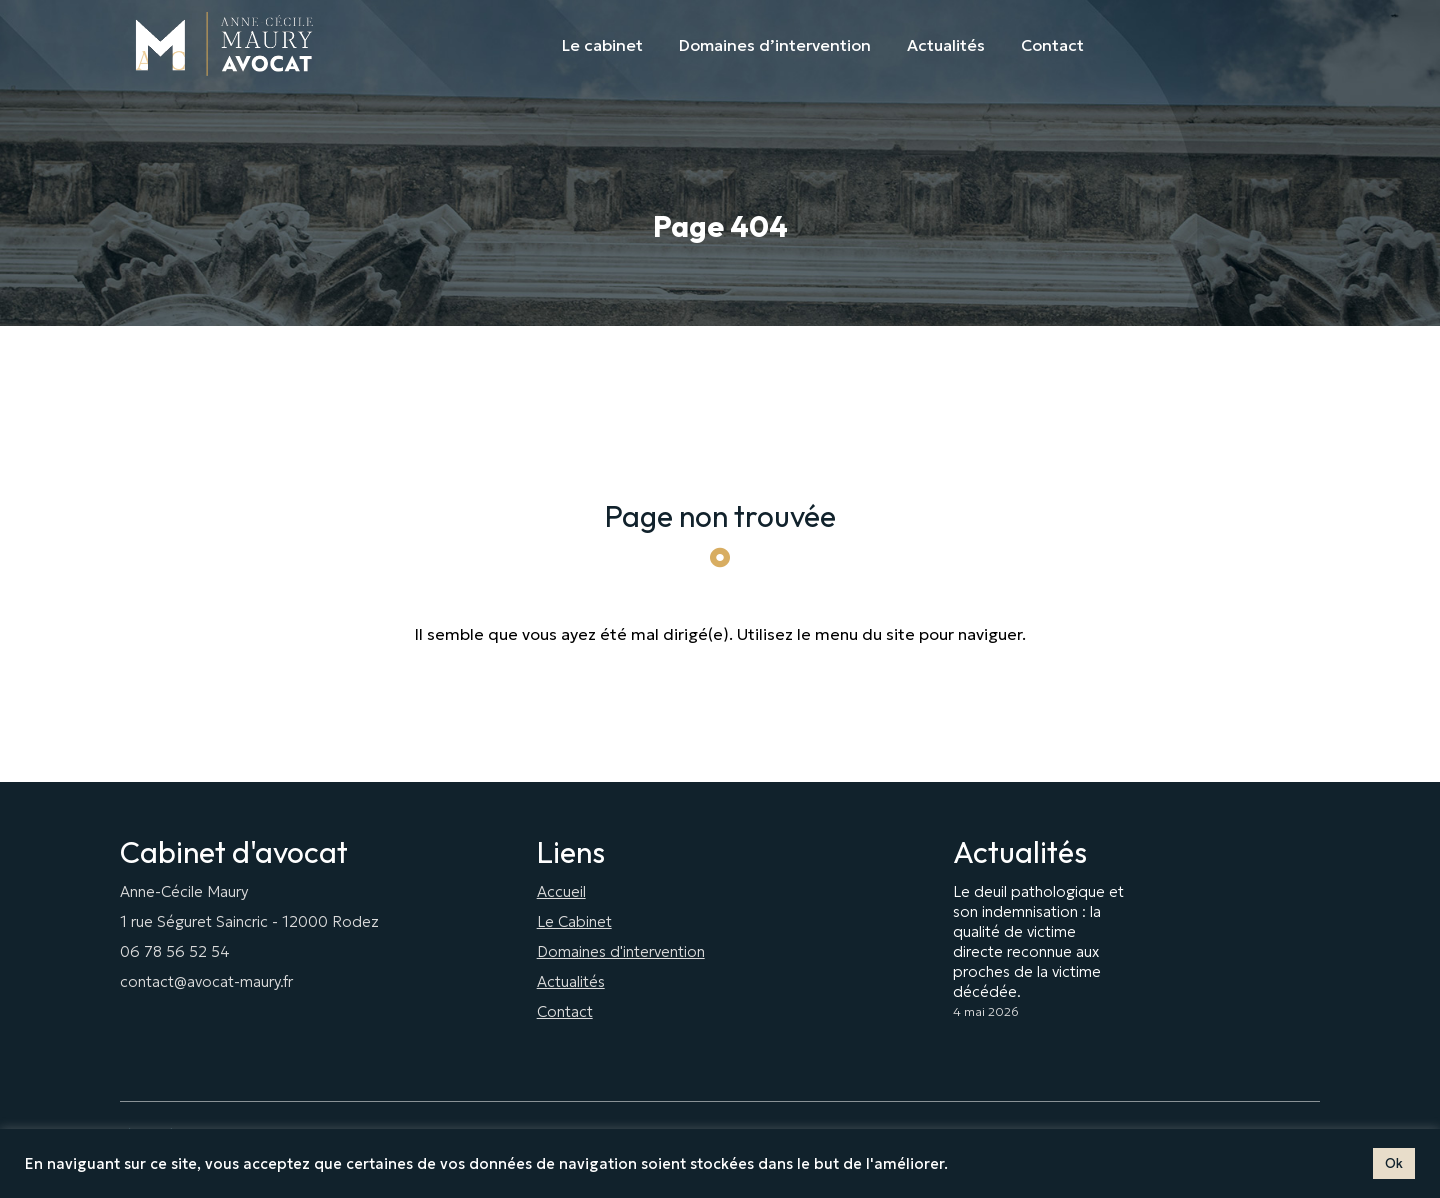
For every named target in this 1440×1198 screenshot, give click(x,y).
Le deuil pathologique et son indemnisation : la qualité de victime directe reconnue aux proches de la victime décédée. (1038, 941)
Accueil (561, 891)
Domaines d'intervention (621, 951)
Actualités (571, 981)
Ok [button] (1394, 1163)
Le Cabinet (574, 921)
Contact (565, 1011)
